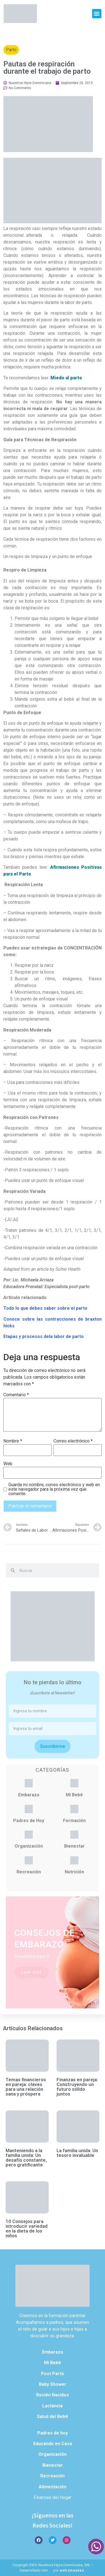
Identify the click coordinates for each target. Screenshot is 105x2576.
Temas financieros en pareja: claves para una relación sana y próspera (26, 2087)
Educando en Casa (52, 2443)
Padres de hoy (52, 2433)
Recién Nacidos (52, 2395)
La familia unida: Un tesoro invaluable (77, 2153)
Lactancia (52, 2405)
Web (7, 1464)
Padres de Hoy (28, 1820)
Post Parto (52, 2373)
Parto (11, 49)
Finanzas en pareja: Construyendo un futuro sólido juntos (77, 2087)
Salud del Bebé (52, 2416)
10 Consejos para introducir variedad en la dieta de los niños (27, 2228)
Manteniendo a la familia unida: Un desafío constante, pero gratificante (26, 2158)
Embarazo (28, 1794)
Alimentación (52, 2486)
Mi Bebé (74, 1794)
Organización (29, 1846)
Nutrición (74, 1871)
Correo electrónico (73, 1441)
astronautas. (72, 2570)
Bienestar (74, 1846)
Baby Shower (52, 2384)
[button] (96, 13)
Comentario (16, 1395)
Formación (74, 1820)
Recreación (29, 1871)
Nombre (12, 1441)
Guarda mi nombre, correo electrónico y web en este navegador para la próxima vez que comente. (54, 1489)
